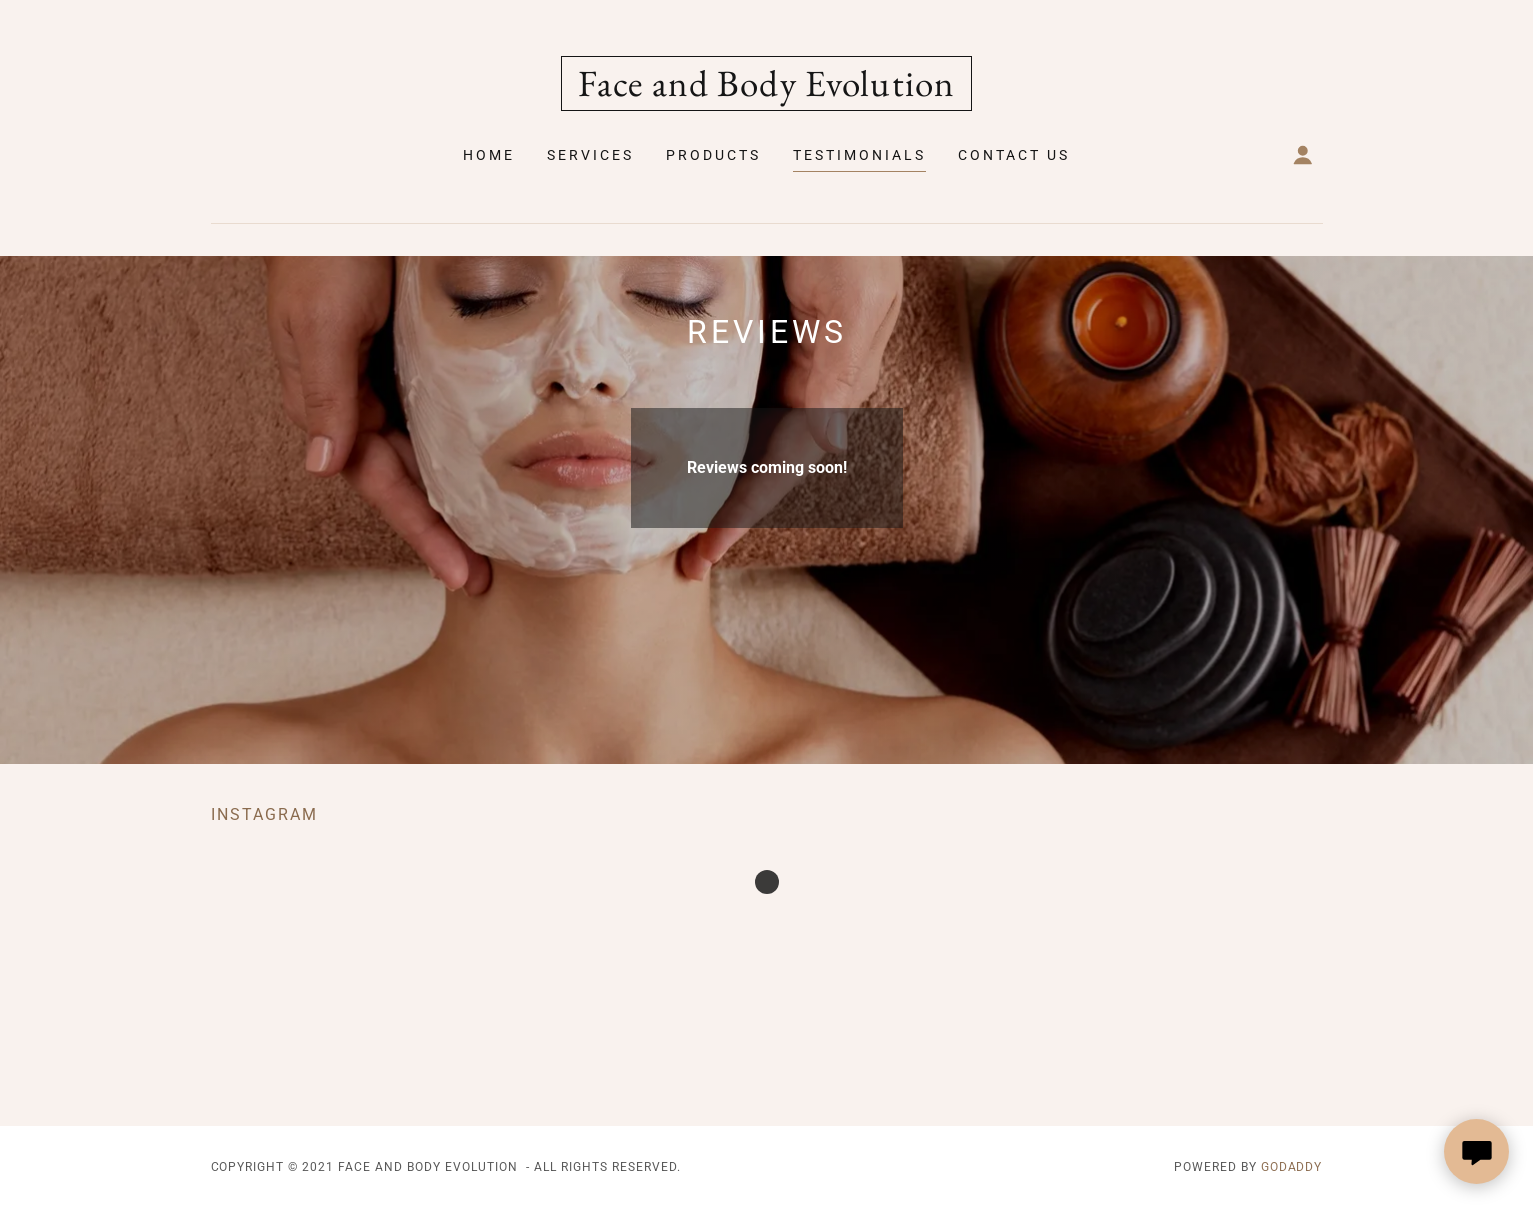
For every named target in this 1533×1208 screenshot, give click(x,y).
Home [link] (489, 155)
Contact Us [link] (1014, 155)
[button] (1303, 155)
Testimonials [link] (859, 155)
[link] (766, 90)
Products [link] (713, 155)
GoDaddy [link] (1292, 1167)
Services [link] (590, 155)
